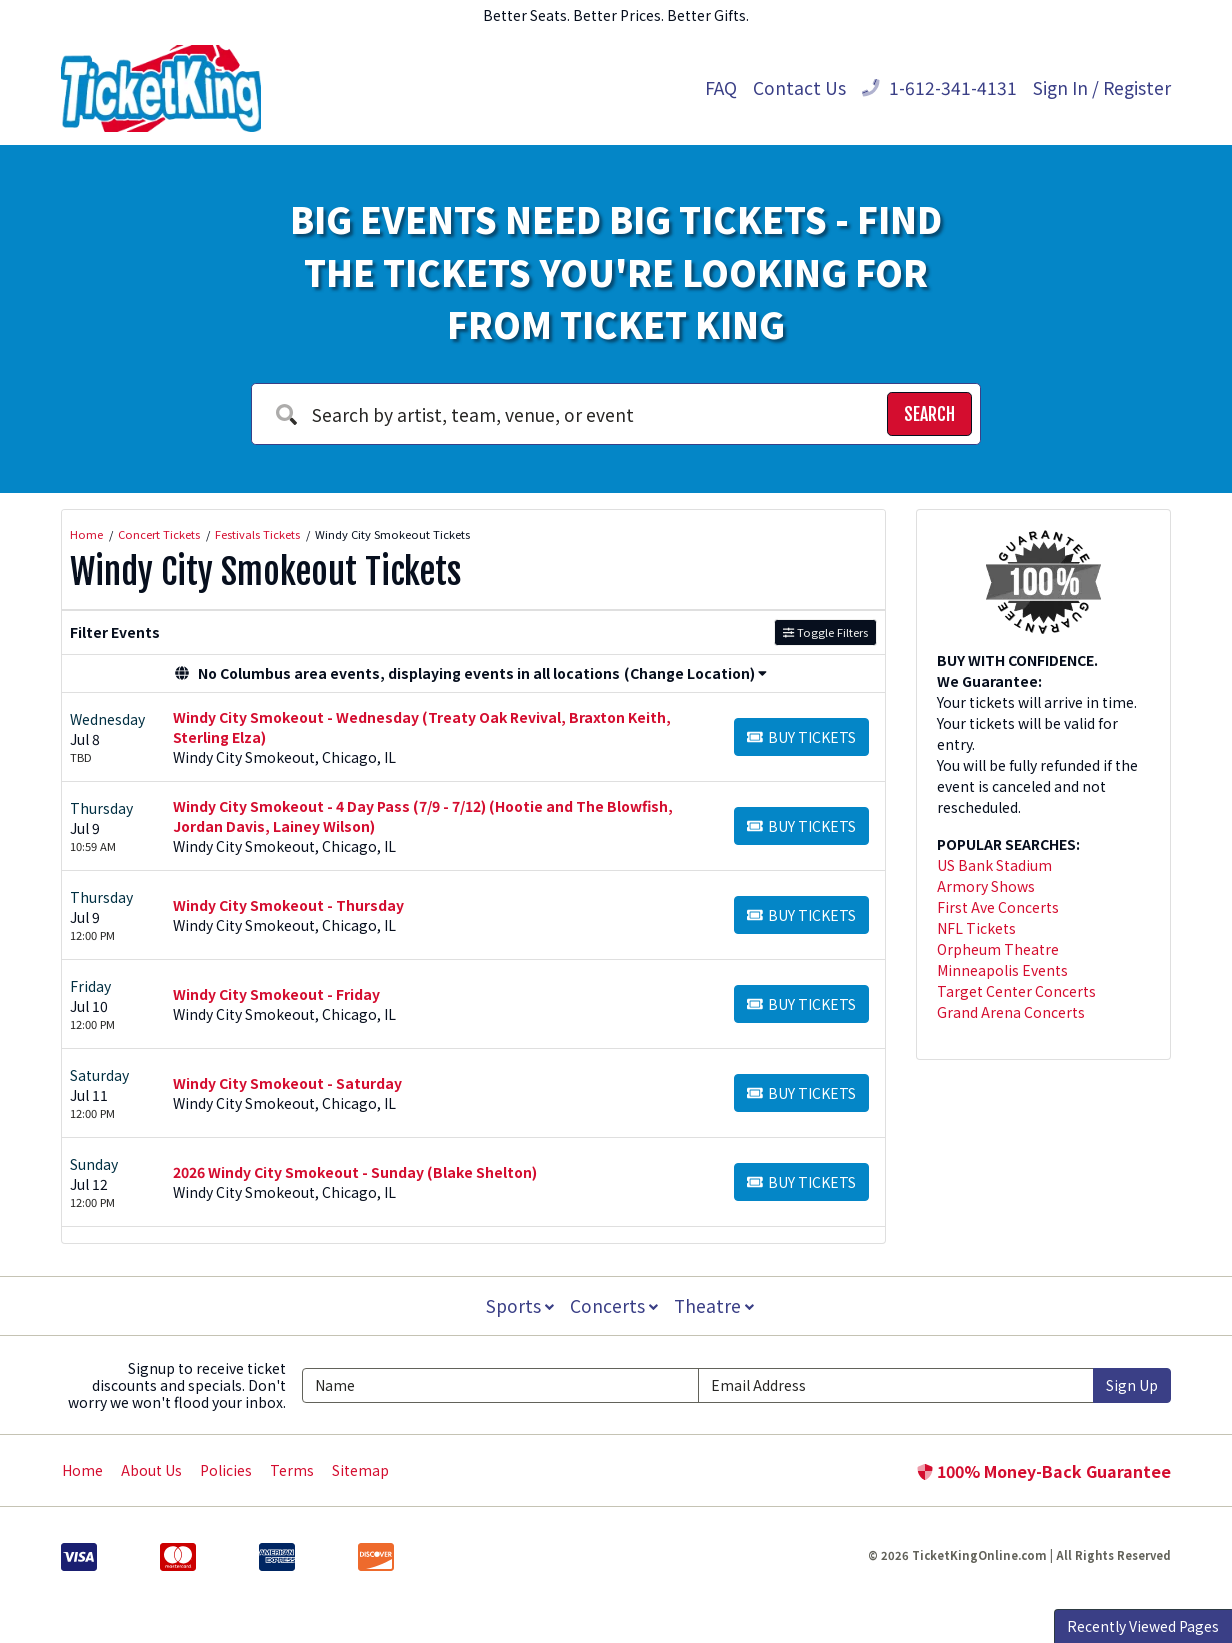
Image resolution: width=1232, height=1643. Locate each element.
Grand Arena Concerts (1011, 1012)
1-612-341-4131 (939, 87)
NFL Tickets (976, 928)
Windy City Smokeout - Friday (276, 994)
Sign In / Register (1102, 87)
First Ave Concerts (998, 907)
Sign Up (1132, 1385)
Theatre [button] (716, 1305)
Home (82, 1470)
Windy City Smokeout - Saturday (287, 1083)
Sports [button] (518, 1305)
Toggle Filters (825, 632)
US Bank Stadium (994, 865)
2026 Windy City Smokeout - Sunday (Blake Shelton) (355, 1172)
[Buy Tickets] (801, 737)
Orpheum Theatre (998, 949)
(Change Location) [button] (695, 673)
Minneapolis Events (1002, 970)
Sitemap (360, 1470)
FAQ (721, 87)
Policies (226, 1470)
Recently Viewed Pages (1143, 1626)
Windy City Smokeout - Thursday (288, 905)
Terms (292, 1470)
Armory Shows (986, 886)
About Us (151, 1470)
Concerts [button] (614, 1305)
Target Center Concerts (1016, 991)
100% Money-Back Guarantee (1044, 1471)
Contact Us (799, 87)
